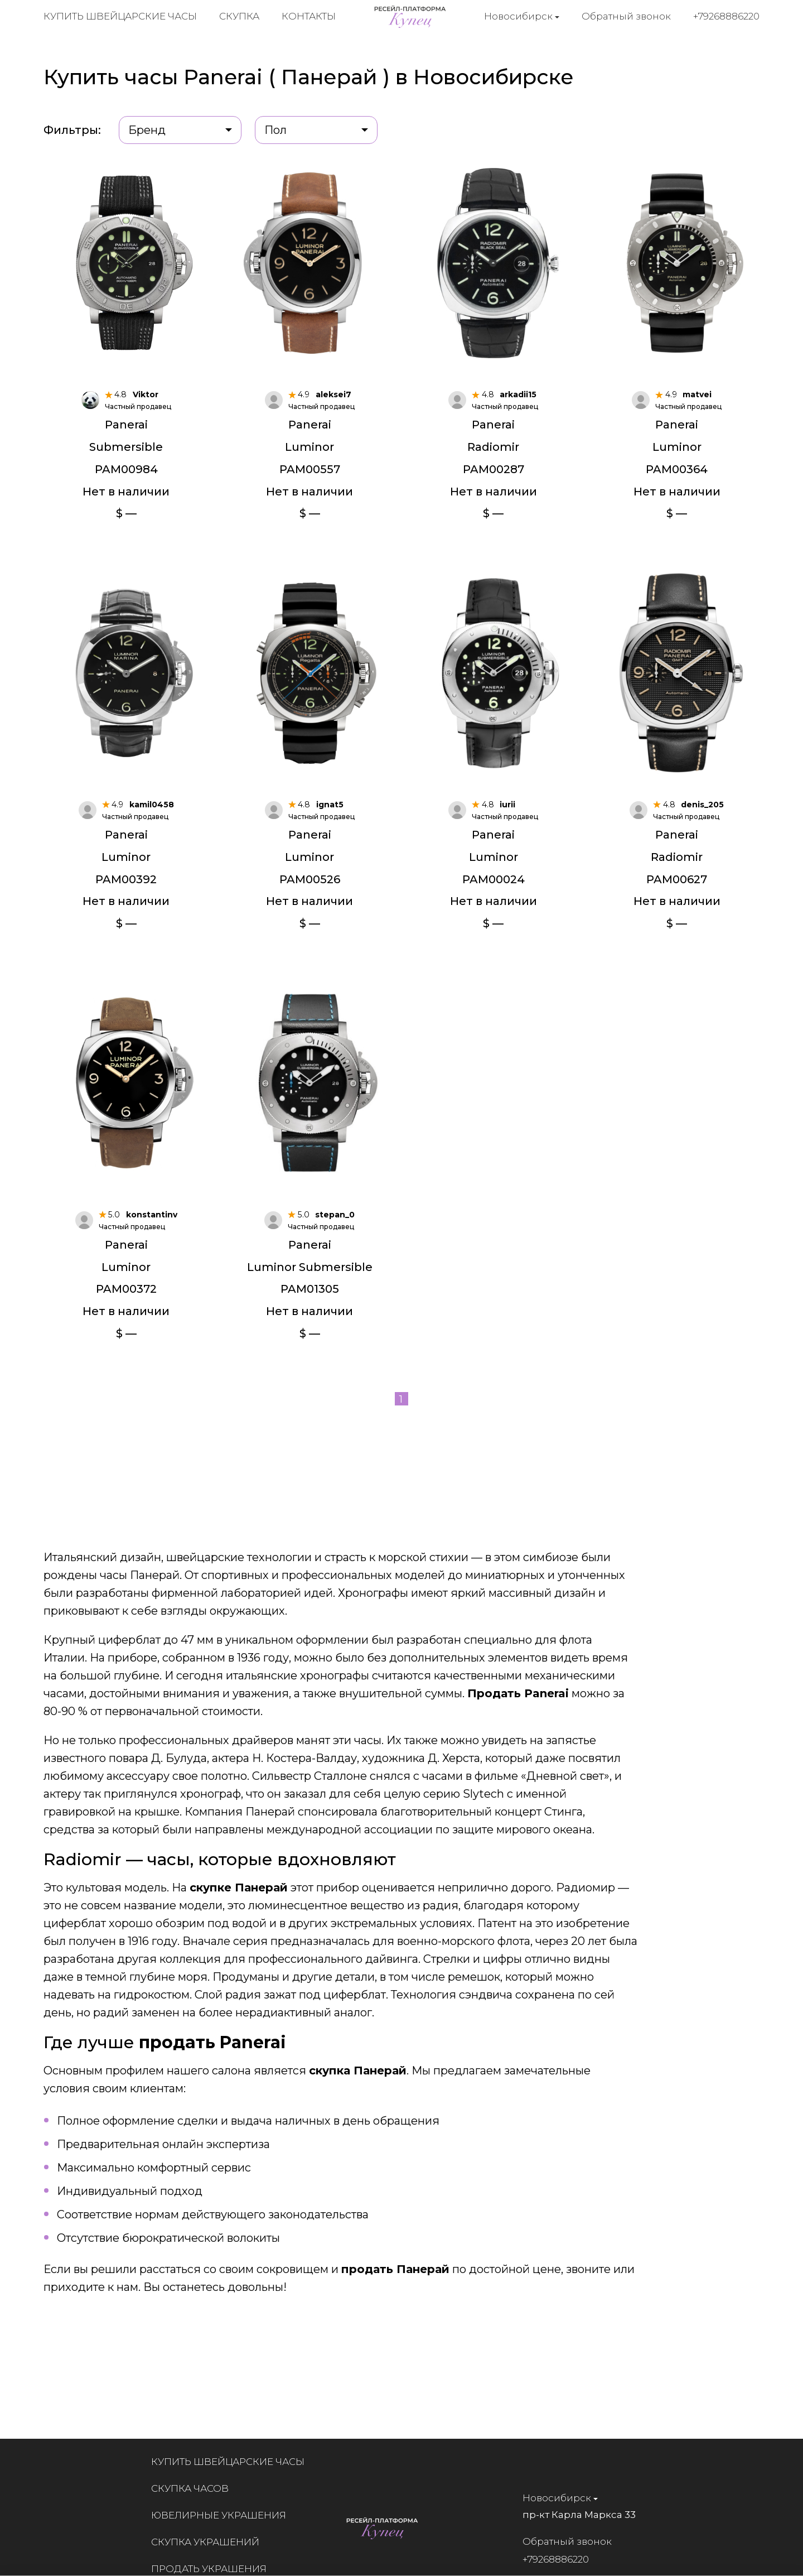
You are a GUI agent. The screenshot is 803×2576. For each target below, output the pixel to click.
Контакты (309, 16)
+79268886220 (727, 16)
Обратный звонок (626, 16)
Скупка (239, 16)
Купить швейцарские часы (120, 16)
